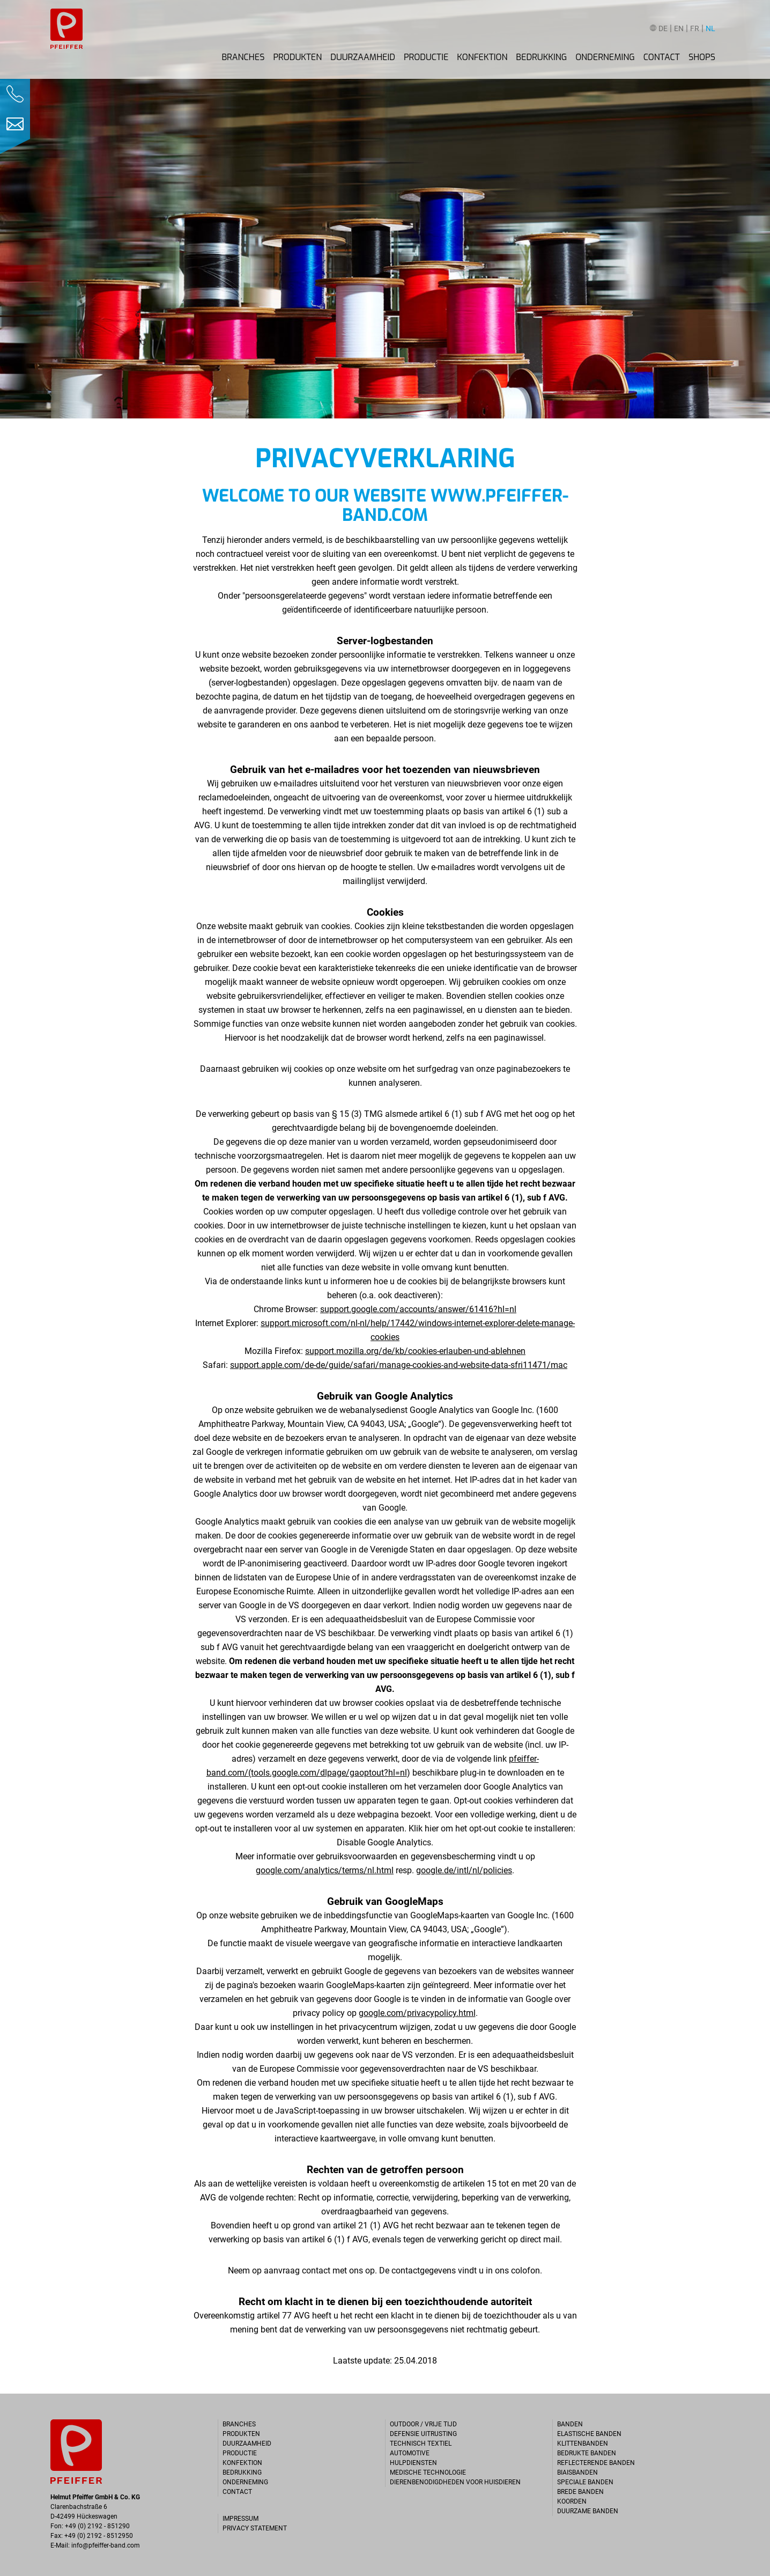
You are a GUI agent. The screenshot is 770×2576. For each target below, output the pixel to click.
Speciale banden (585, 2482)
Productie (426, 57)
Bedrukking (541, 57)
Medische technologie (428, 2472)
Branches (242, 57)
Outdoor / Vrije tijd (423, 2424)
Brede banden (580, 2492)
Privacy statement (255, 2528)
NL (710, 28)
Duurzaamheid (362, 57)
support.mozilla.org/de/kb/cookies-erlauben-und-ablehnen (415, 1351)
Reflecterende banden (596, 2463)
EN (679, 28)
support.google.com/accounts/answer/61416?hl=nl (418, 1309)
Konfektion (482, 57)
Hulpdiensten (413, 2463)
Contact (661, 57)
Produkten (297, 57)
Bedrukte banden (586, 2453)
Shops (701, 57)
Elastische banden (589, 2434)
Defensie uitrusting (423, 2434)
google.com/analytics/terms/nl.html (325, 1870)
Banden (570, 2424)
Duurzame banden (587, 2511)
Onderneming (605, 57)
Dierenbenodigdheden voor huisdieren (455, 2482)
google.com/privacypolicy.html (417, 2013)
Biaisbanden (577, 2472)
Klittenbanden (582, 2443)
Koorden (572, 2501)
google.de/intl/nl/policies (464, 1870)
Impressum (240, 2518)
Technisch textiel (420, 2443)
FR (694, 28)
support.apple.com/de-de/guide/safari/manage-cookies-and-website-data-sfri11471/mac (398, 1365)
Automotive (410, 2453)
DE (663, 28)
